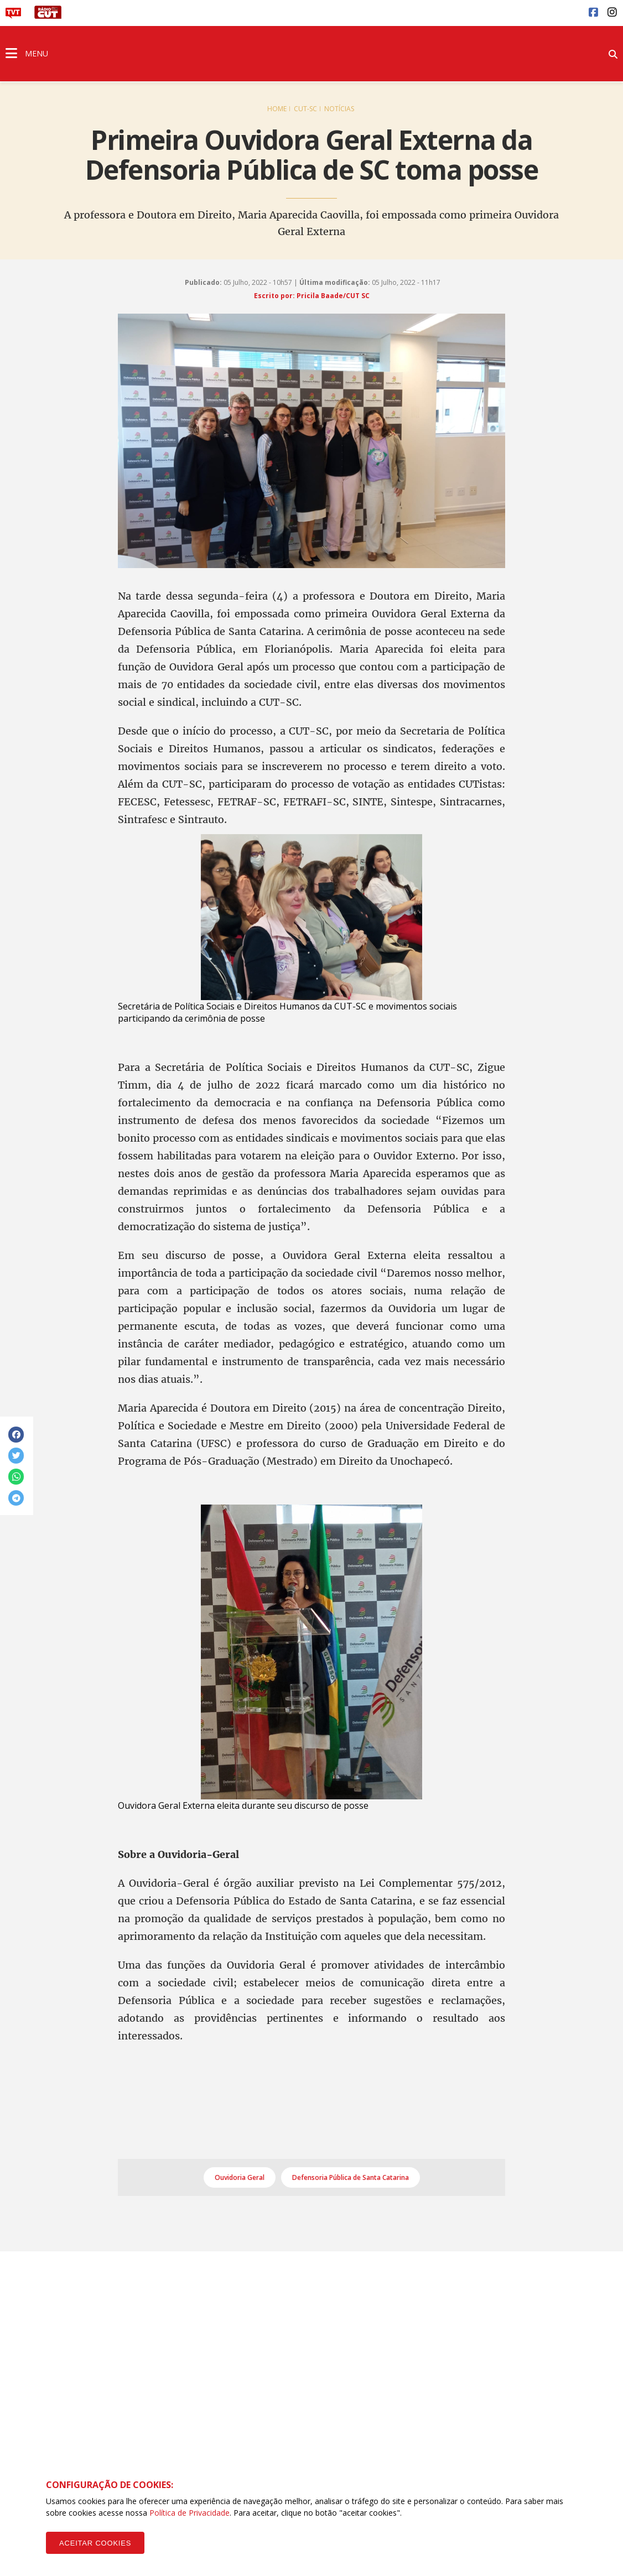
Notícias (339, 108)
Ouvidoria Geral (239, 2177)
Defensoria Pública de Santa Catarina (350, 2177)
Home (277, 108)
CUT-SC (305, 108)
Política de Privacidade (189, 2512)
